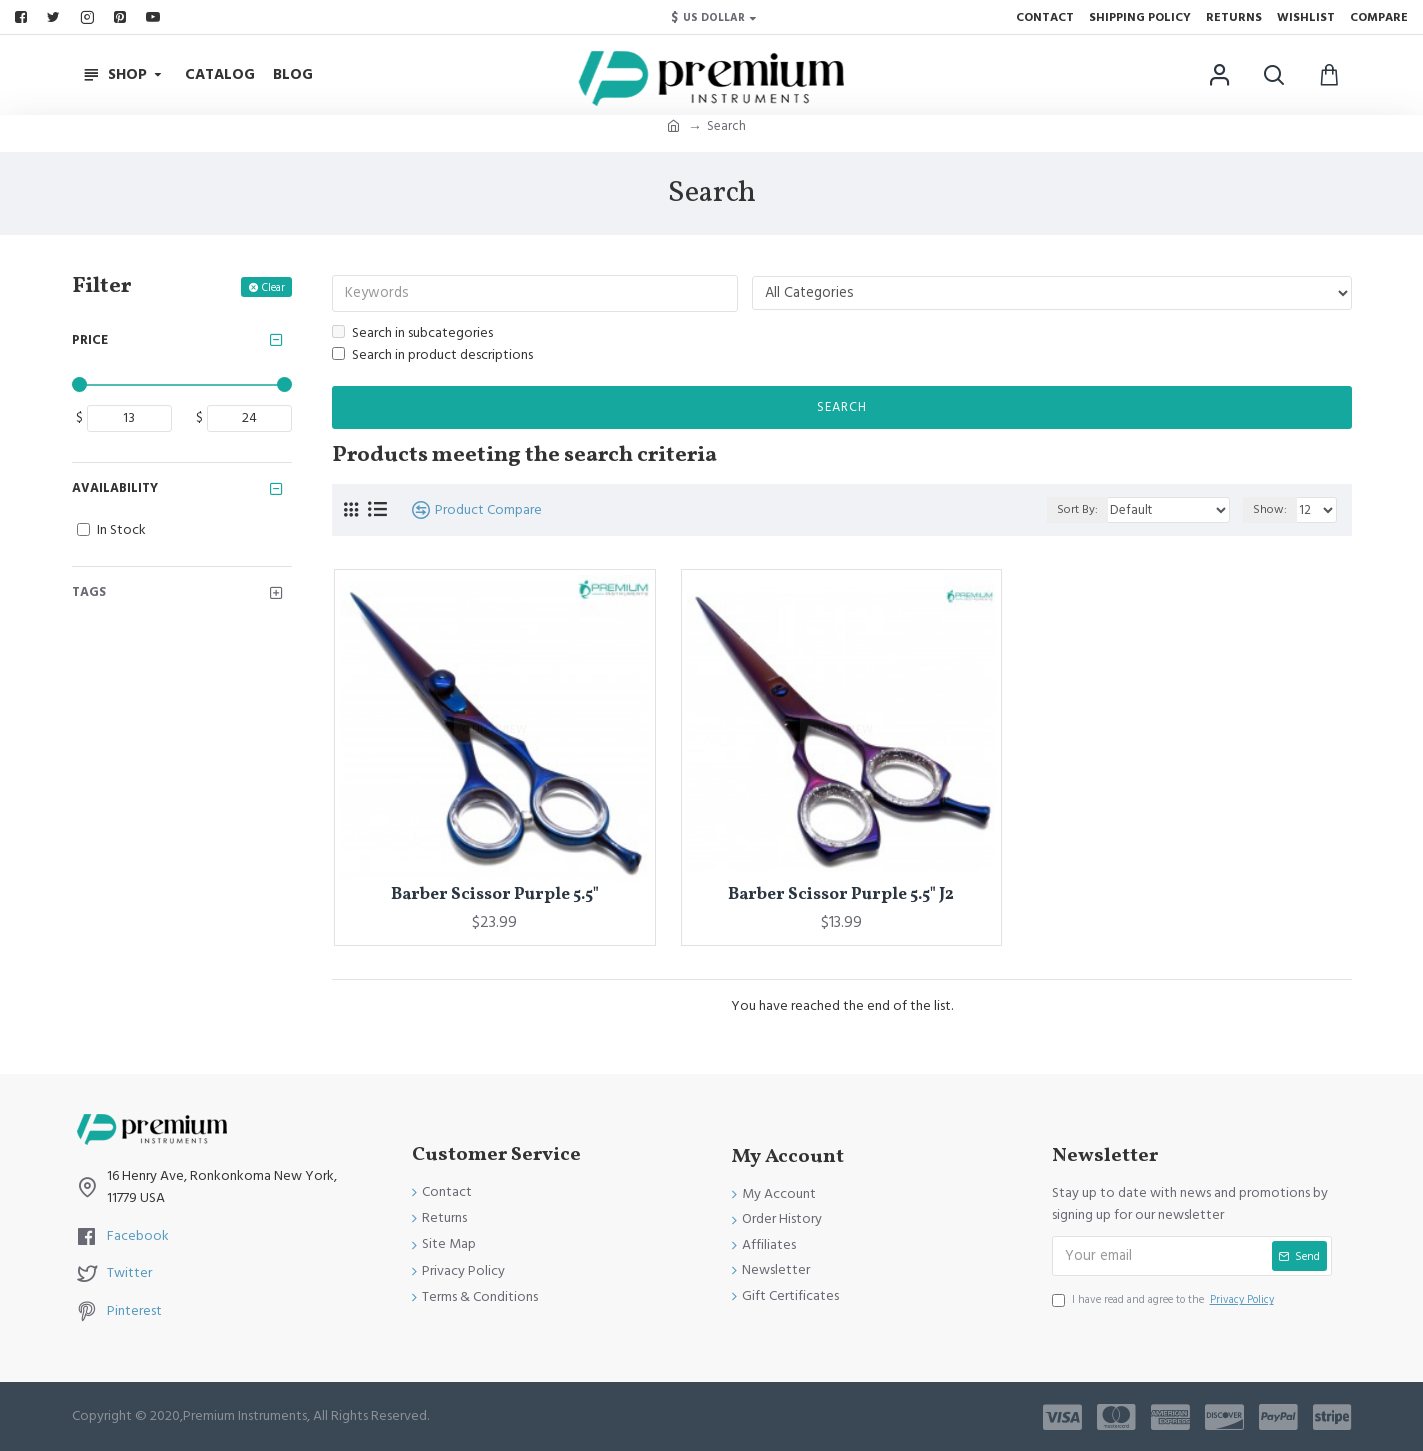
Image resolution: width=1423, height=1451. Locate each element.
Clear (273, 287)
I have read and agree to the (1164, 1301)
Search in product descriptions (432, 357)
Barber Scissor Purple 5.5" (495, 896)
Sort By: (1087, 511)
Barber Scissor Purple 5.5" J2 (841, 896)
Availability (115, 488)
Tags (89, 592)
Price (90, 340)
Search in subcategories (412, 334)
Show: (1273, 511)
